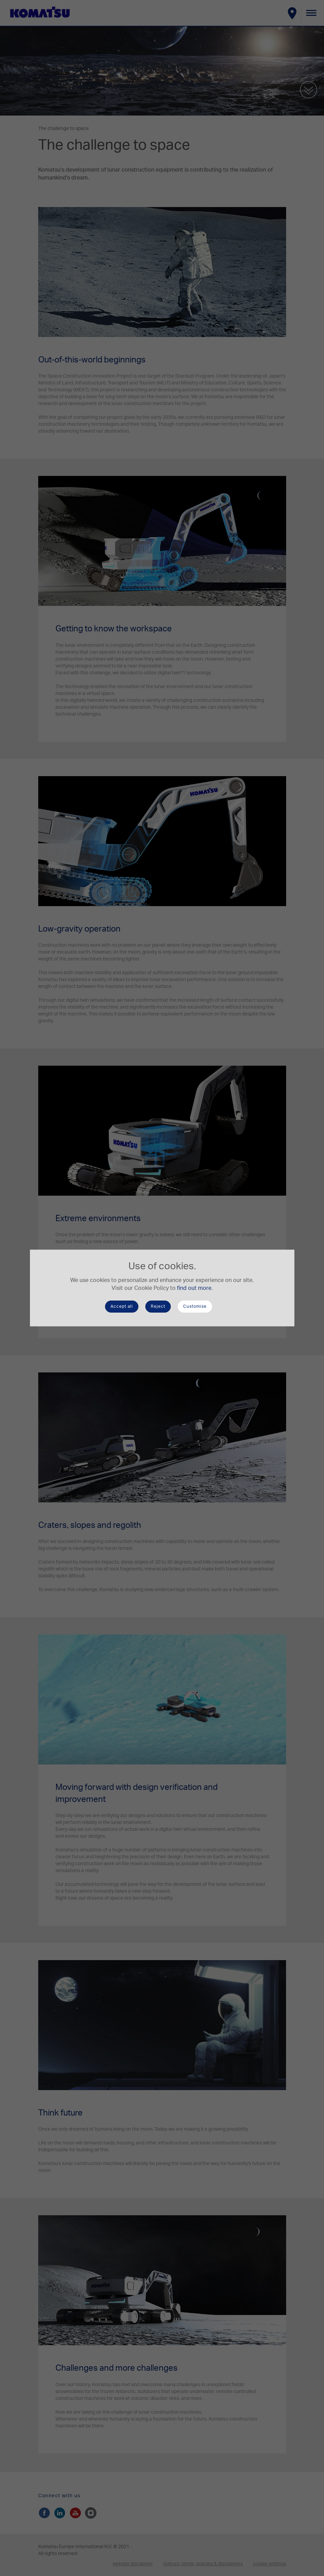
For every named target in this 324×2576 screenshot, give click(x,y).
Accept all (122, 1306)
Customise (195, 1306)
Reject (158, 1306)
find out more (194, 1288)
